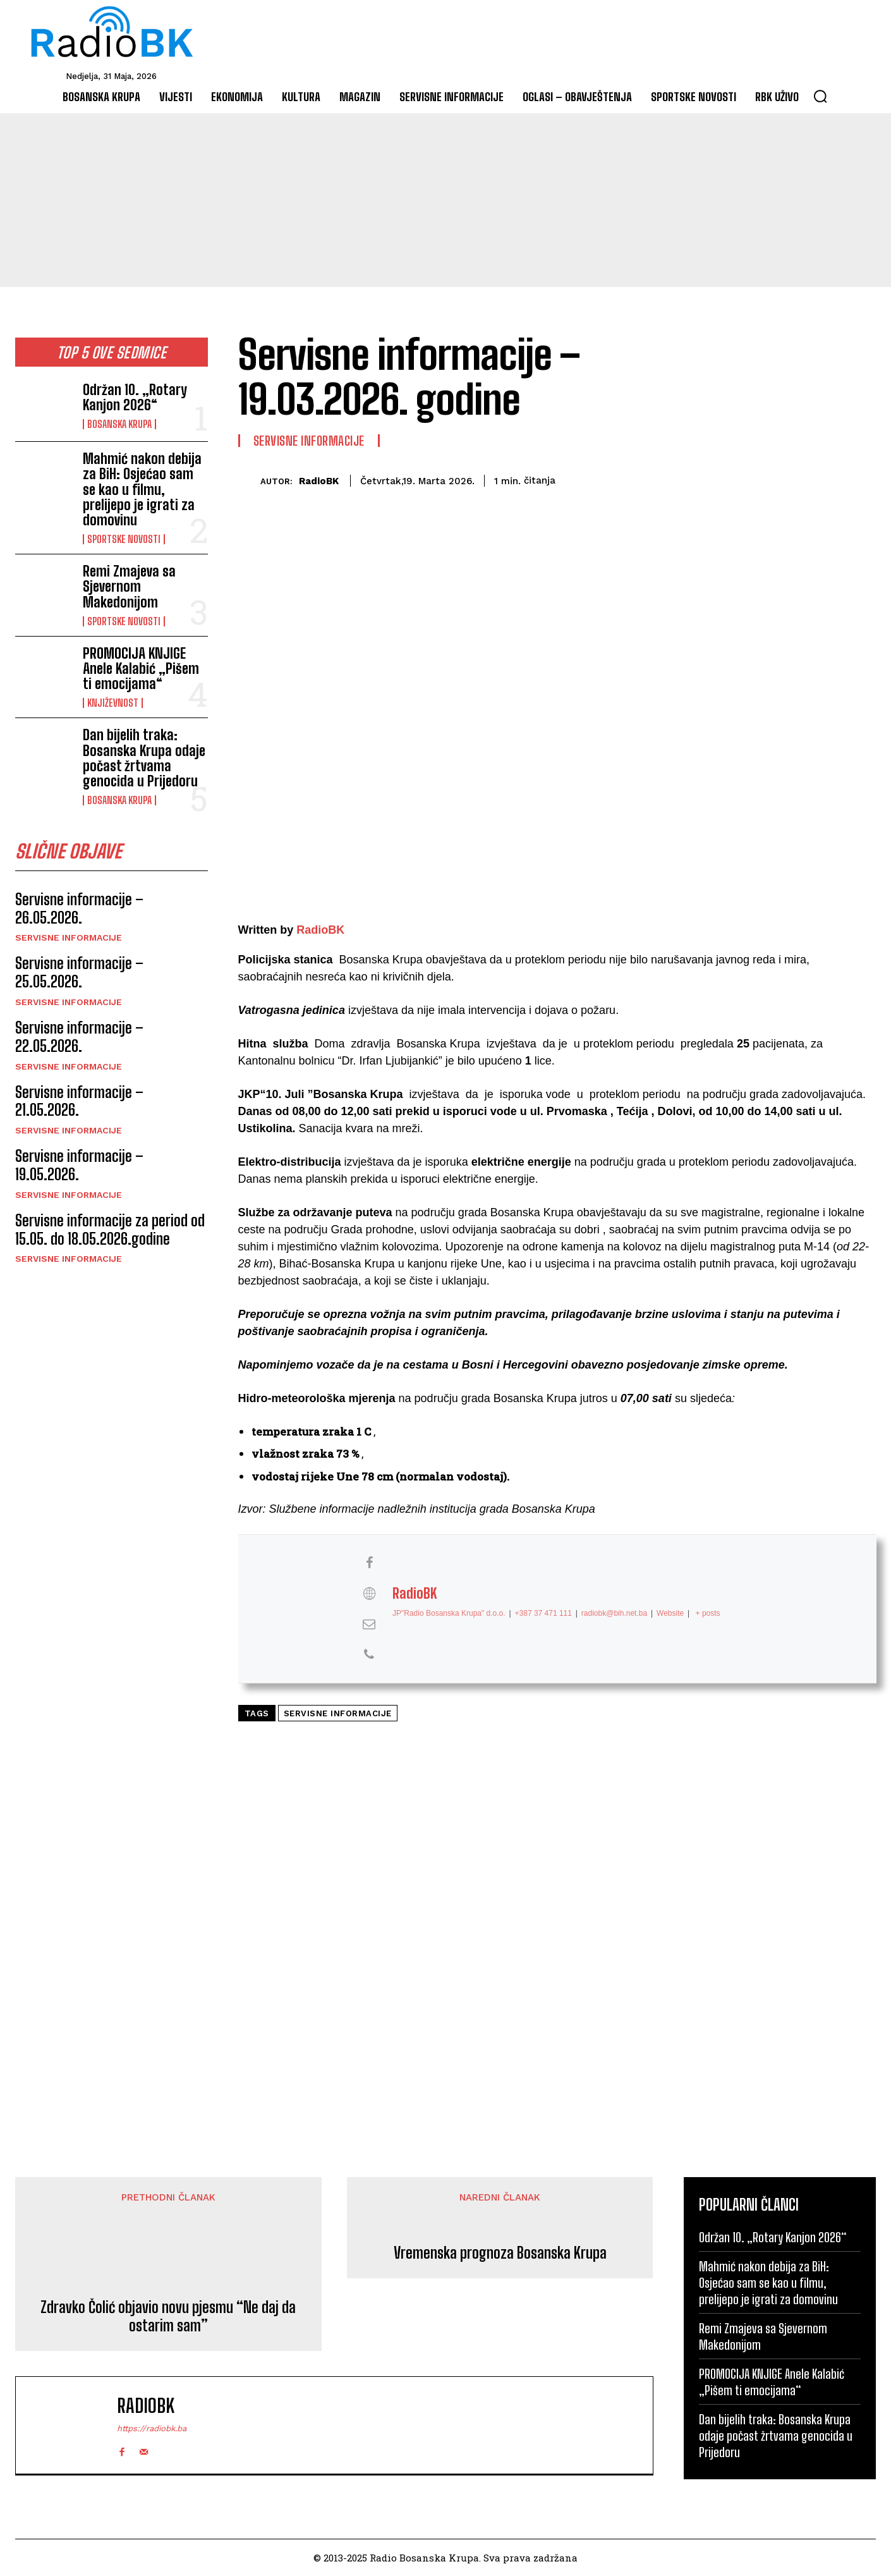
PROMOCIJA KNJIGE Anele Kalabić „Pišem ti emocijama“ (141, 668)
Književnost (112, 703)
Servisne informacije (68, 939)
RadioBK (319, 481)
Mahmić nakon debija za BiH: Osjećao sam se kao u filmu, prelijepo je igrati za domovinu (142, 489)
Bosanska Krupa (119, 424)
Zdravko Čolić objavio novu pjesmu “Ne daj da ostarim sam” (168, 2316)
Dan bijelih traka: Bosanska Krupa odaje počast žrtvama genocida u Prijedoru (144, 758)
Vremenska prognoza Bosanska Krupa (500, 2253)
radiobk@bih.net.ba (613, 1613)
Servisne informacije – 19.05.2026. (79, 1167)
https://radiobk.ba (151, 2428)
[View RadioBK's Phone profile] (369, 1655)
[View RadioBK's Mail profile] (369, 1624)
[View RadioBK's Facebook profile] (369, 1562)
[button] (820, 96)
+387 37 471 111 (542, 1613)
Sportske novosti (124, 539)
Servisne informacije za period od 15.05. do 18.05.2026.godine (110, 1230)
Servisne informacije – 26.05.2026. (79, 909)
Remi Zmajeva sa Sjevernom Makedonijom (129, 586)
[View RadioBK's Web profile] (369, 1593)
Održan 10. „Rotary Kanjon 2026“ (135, 397)
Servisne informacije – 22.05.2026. (79, 1038)
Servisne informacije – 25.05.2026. (79, 974)
